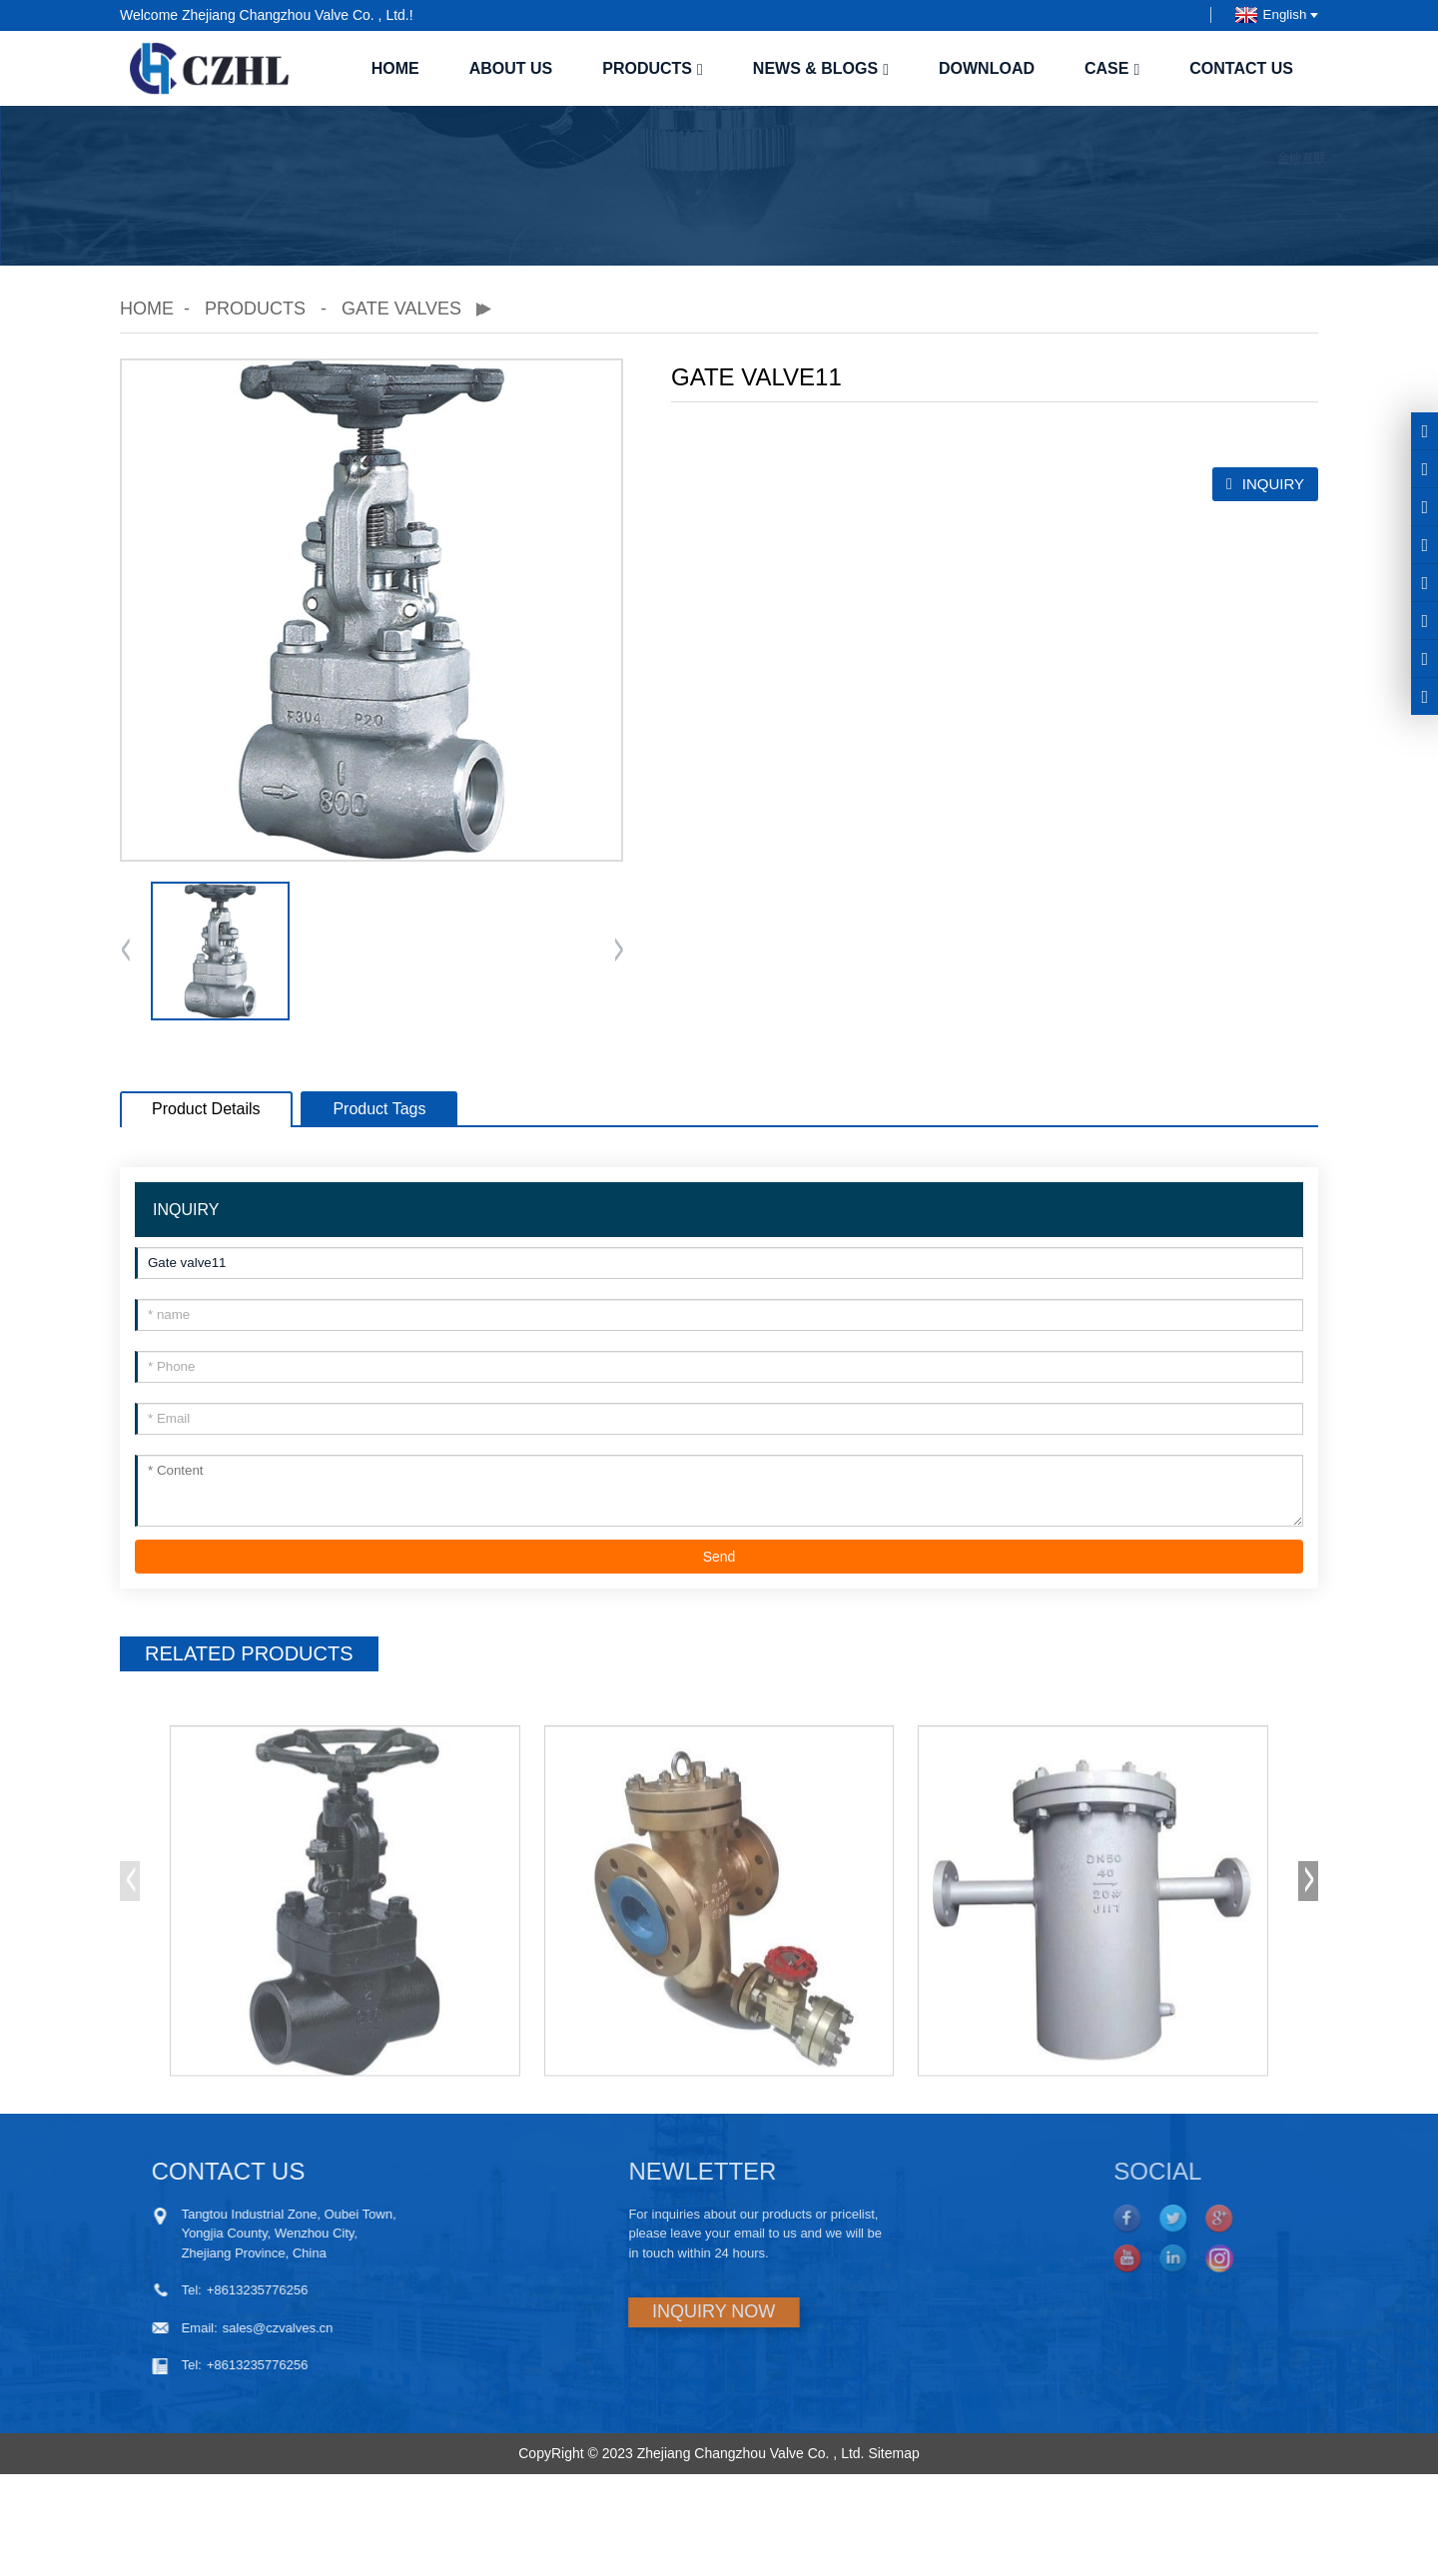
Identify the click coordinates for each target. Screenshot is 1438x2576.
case (1111, 68)
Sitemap (893, 2453)
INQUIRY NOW (628, 2311)
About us (511, 68)
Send (719, 1557)
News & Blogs (821, 68)
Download (987, 68)
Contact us (1241, 68)
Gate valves (401, 309)
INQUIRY (1273, 483)
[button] (618, 951)
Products (652, 68)
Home (395, 68)
